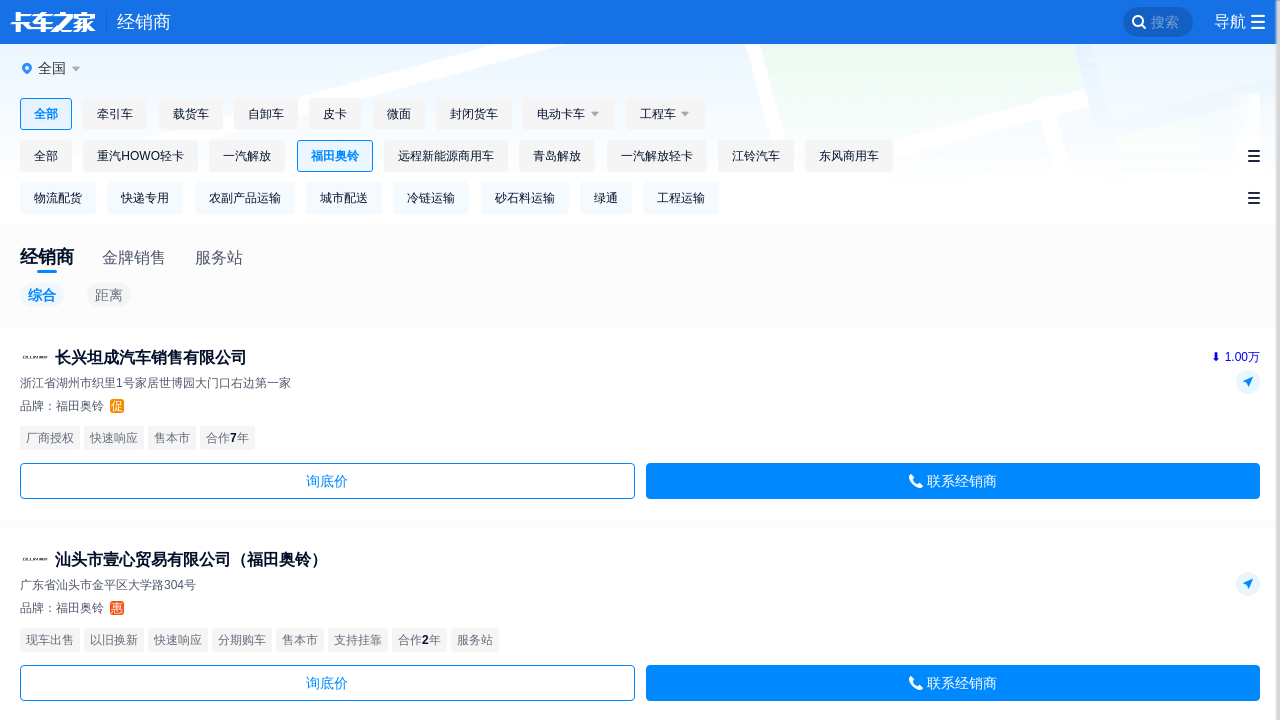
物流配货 (58, 198)
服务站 (219, 257)
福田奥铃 (335, 156)
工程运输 (681, 198)
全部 (46, 114)
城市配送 (344, 198)
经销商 (144, 22)
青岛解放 (557, 156)
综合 (42, 295)
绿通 (606, 198)
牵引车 (115, 114)
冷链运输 (431, 198)
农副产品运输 (245, 198)
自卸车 (266, 114)
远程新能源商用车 (446, 156)
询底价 (327, 481)
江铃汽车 (756, 156)
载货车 (191, 114)
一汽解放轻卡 (657, 156)
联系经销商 (962, 481)
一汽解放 (247, 156)
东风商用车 (849, 156)
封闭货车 (474, 114)
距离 (109, 295)
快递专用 (145, 198)
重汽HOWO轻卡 (140, 156)
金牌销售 (134, 257)
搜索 (1165, 22)
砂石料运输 (525, 198)
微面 (399, 114)
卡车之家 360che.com (53, 22)
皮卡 (335, 114)
